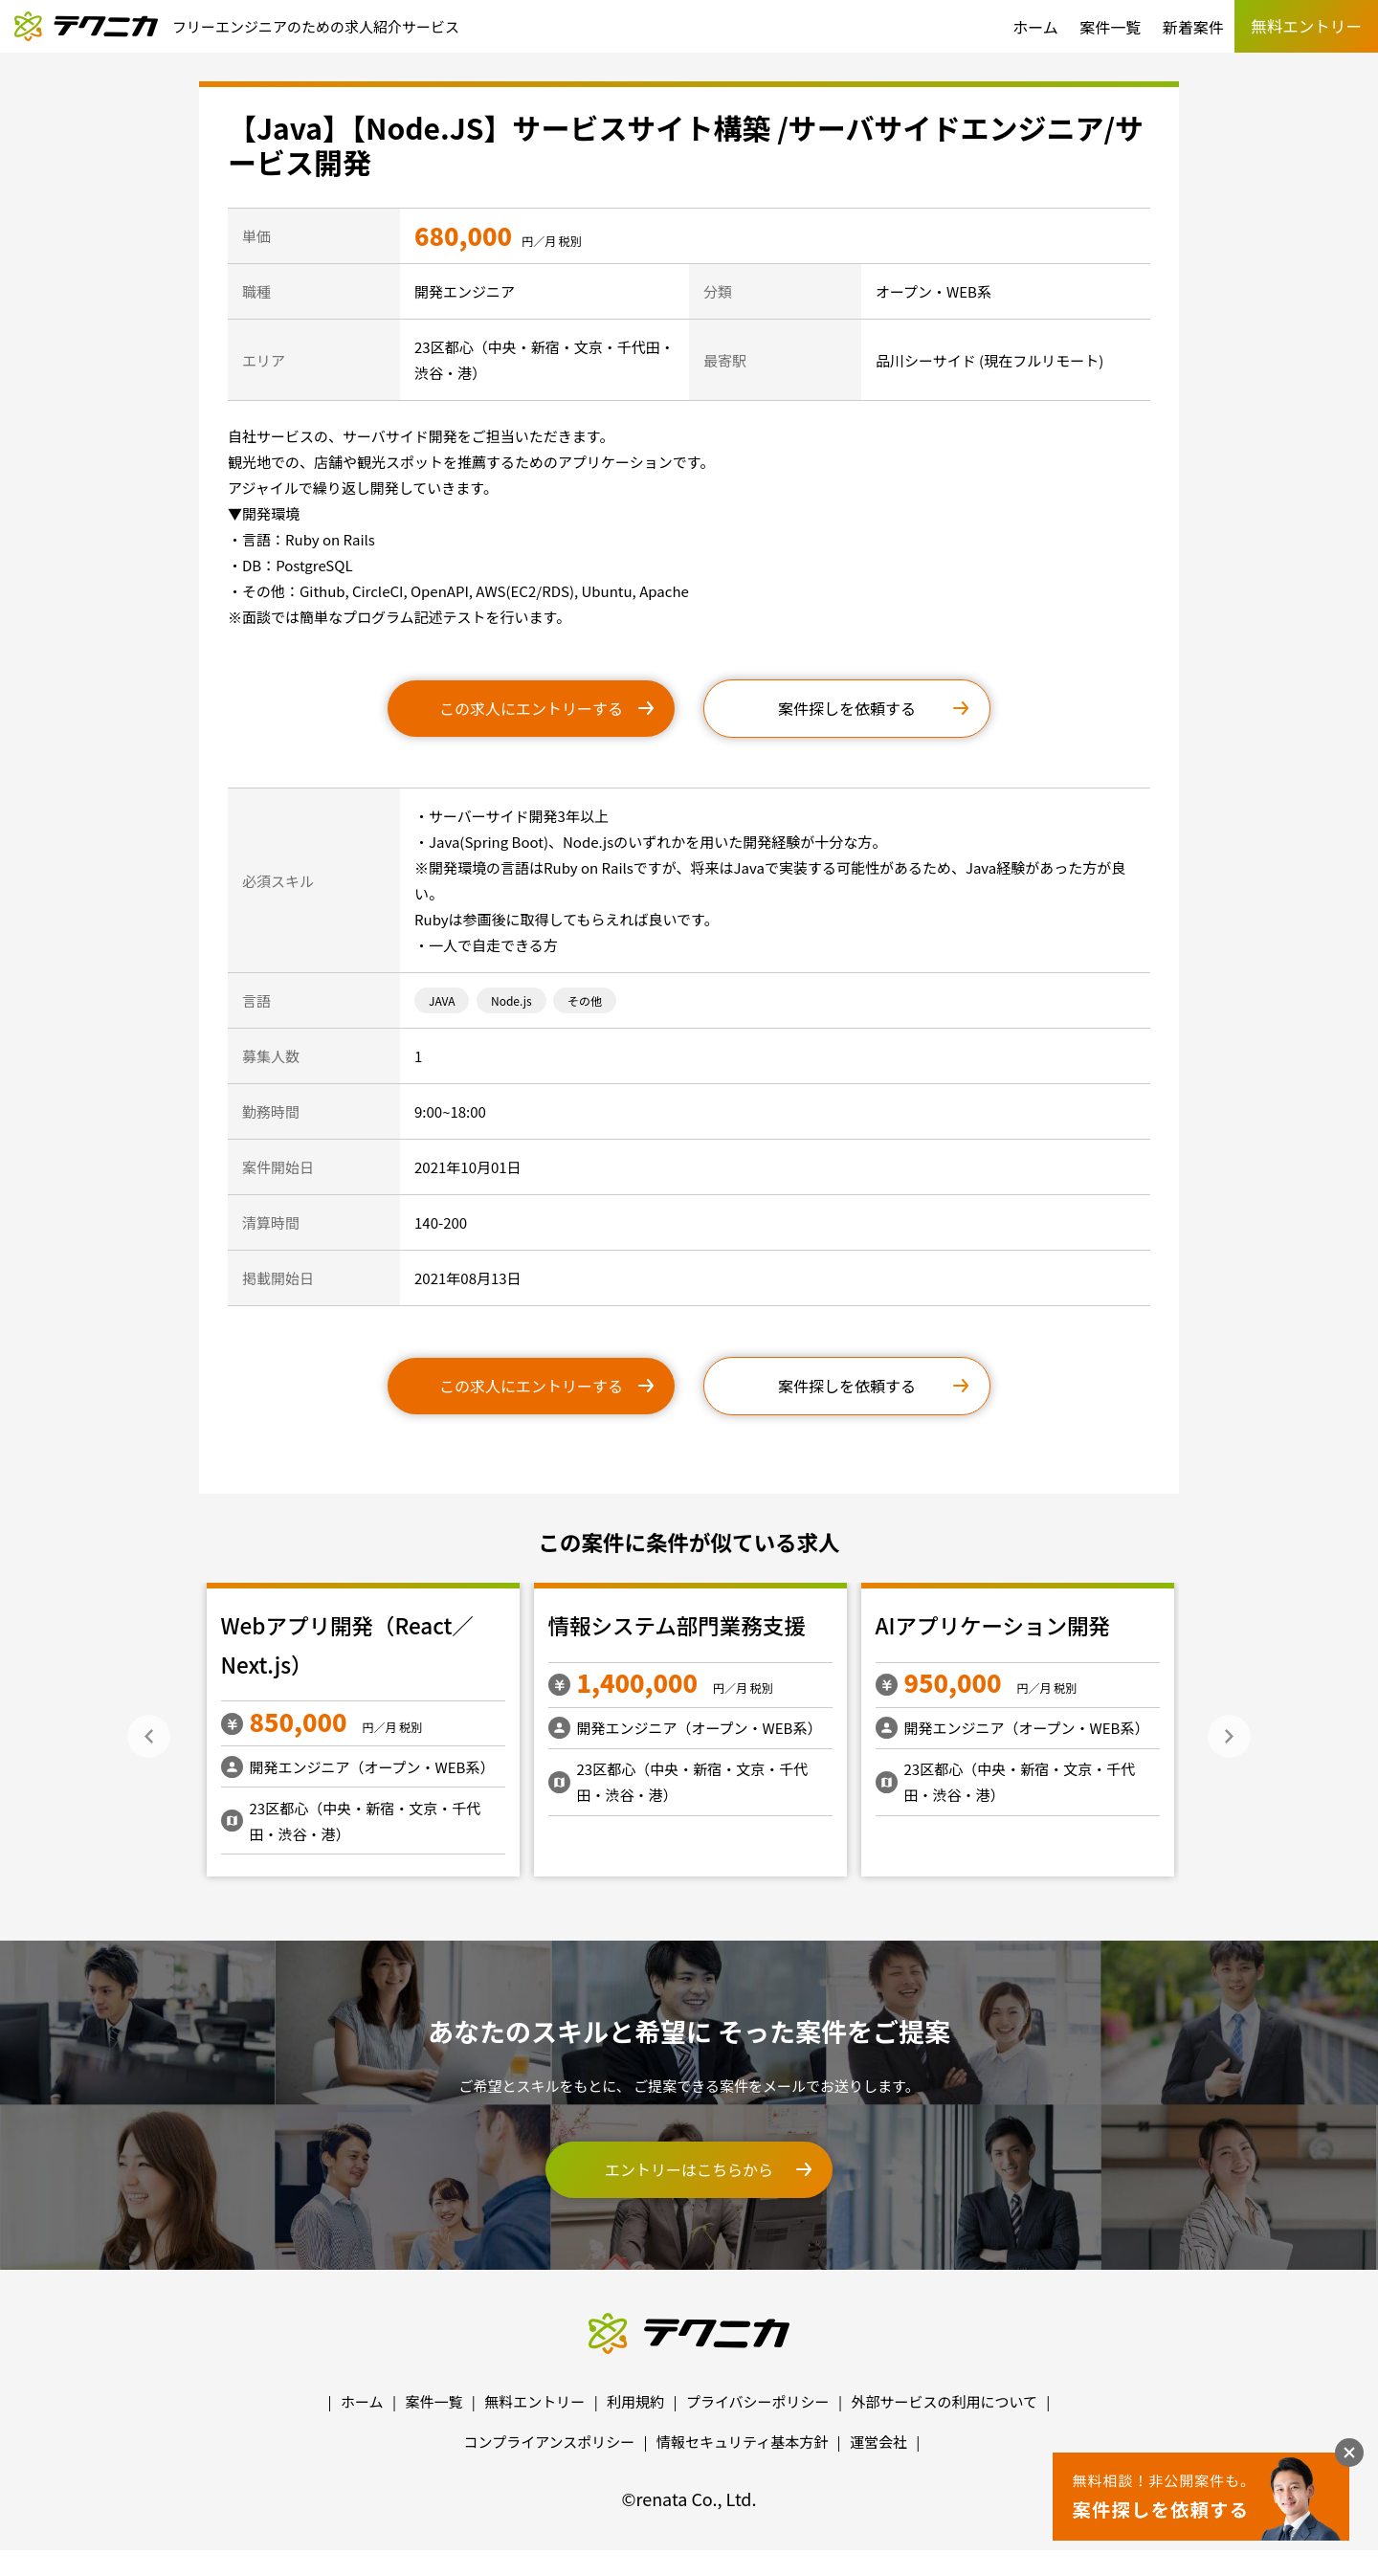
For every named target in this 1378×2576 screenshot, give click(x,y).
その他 (584, 1000)
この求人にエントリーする (531, 708)
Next (1229, 1736)
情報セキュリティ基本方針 (742, 2442)
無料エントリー (534, 2401)
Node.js (511, 1000)
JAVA (442, 1000)
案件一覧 (1110, 26)
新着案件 (1193, 26)
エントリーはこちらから (689, 2169)
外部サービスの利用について (944, 2401)
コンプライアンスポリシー (549, 2442)
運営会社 (878, 2442)
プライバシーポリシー (758, 2401)
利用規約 (635, 2401)
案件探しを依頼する (847, 708)
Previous (148, 1736)
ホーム (1035, 26)
